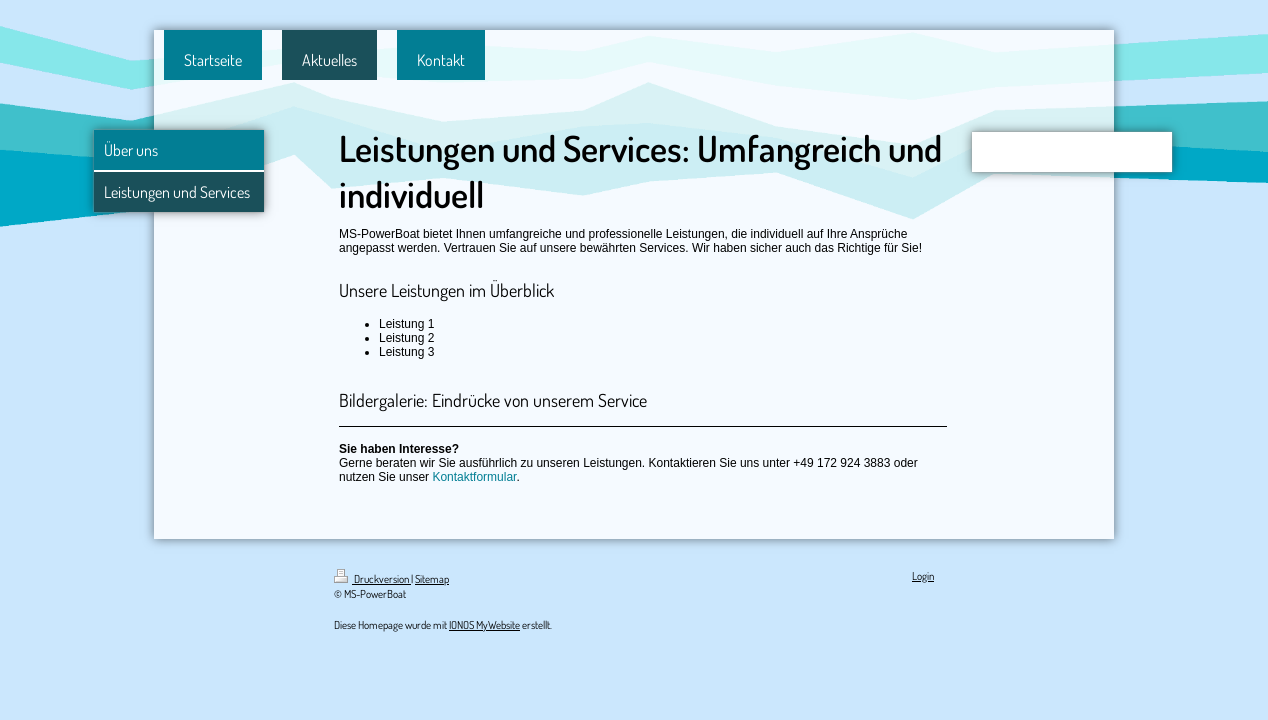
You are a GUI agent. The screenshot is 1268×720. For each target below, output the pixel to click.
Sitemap (432, 579)
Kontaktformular (474, 477)
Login (923, 576)
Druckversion (372, 579)
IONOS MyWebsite (484, 625)
